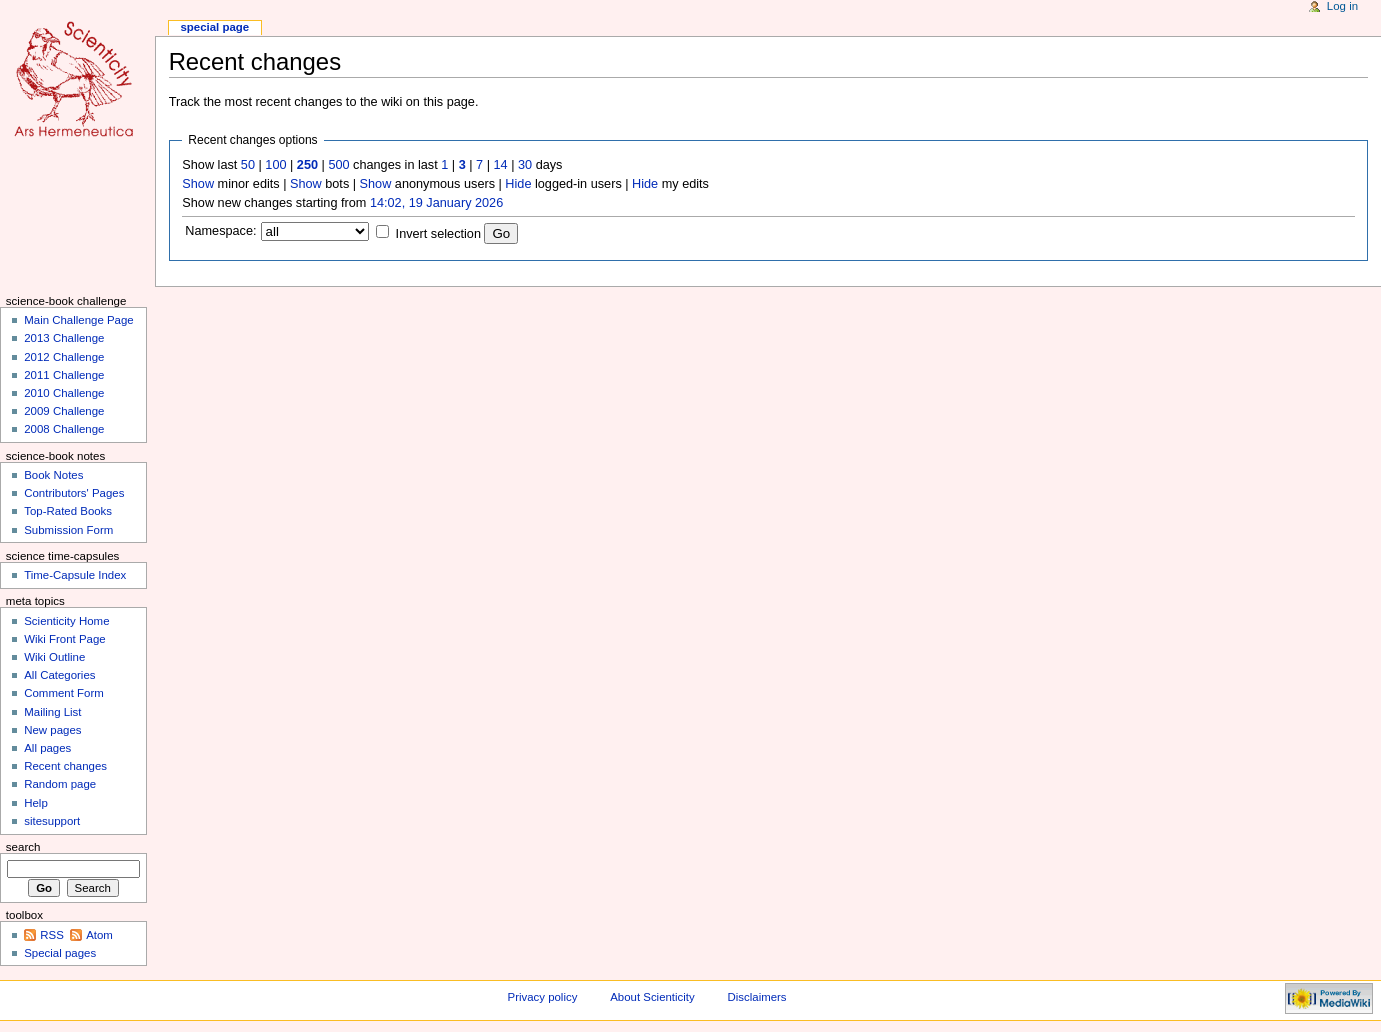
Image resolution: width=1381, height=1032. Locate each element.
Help (36, 803)
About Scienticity (652, 997)
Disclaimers (757, 997)
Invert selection (438, 234)
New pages (52, 730)
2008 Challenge (64, 429)
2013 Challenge (64, 338)
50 (248, 165)
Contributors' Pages (74, 493)
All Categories (59, 675)
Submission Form (68, 530)
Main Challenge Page (79, 320)
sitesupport (52, 821)
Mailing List (52, 712)
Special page (214, 27)
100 (275, 165)
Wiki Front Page (64, 639)
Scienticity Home (66, 621)
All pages (47, 748)
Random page (60, 784)
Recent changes (65, 766)
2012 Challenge (64, 357)
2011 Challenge (64, 375)
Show (198, 184)
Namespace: (220, 231)
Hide (518, 184)
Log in (1342, 6)
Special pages (60, 953)
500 (338, 165)
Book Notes (53, 475)
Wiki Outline (54, 657)
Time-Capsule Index (75, 575)
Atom (99, 935)
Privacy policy (543, 997)
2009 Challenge (64, 411)
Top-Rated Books (68, 511)
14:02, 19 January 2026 (436, 203)
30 (525, 165)
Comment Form (64, 693)
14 (501, 165)
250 (307, 165)
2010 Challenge (64, 393)
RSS (52, 935)
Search (23, 847)
